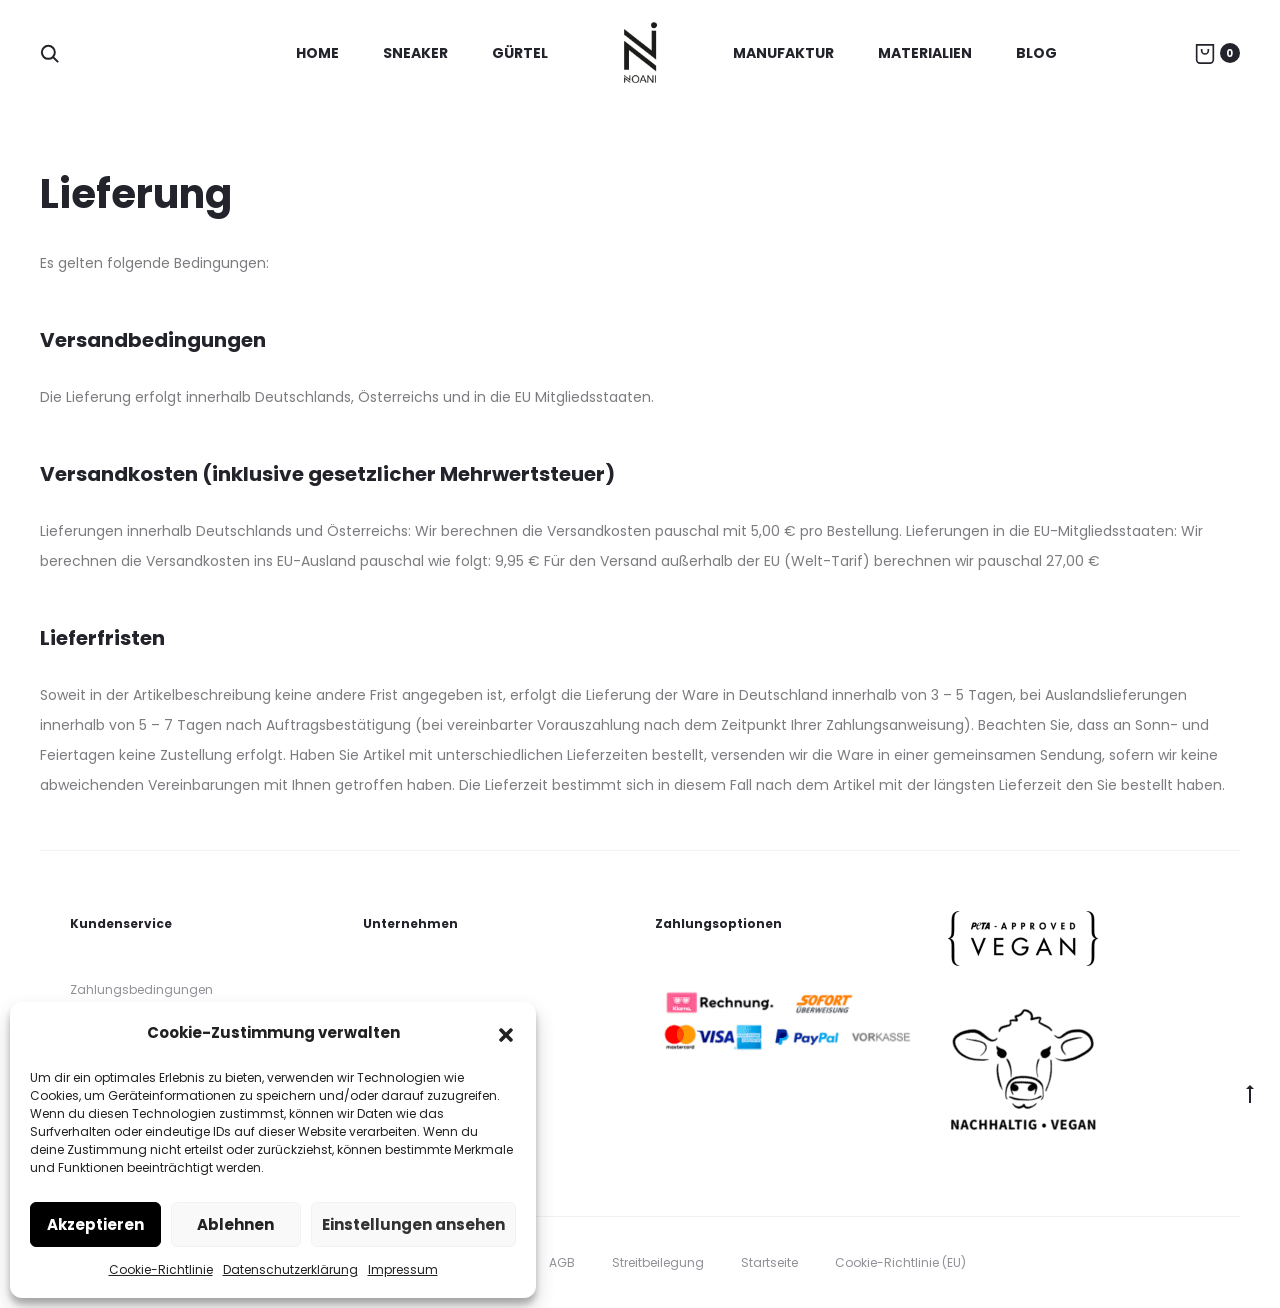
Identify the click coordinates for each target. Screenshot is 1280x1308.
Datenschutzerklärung (290, 1269)
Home (317, 53)
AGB (562, 1262)
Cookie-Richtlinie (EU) (900, 1262)
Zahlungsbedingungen (141, 989)
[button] (506, 1033)
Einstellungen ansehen (413, 1224)
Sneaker (415, 53)
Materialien (925, 53)
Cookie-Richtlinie (161, 1269)
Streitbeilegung (658, 1262)
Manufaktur (783, 53)
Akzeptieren (95, 1224)
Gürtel (520, 53)
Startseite (769, 1262)
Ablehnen (235, 1224)
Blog (1036, 53)
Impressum (403, 1269)
